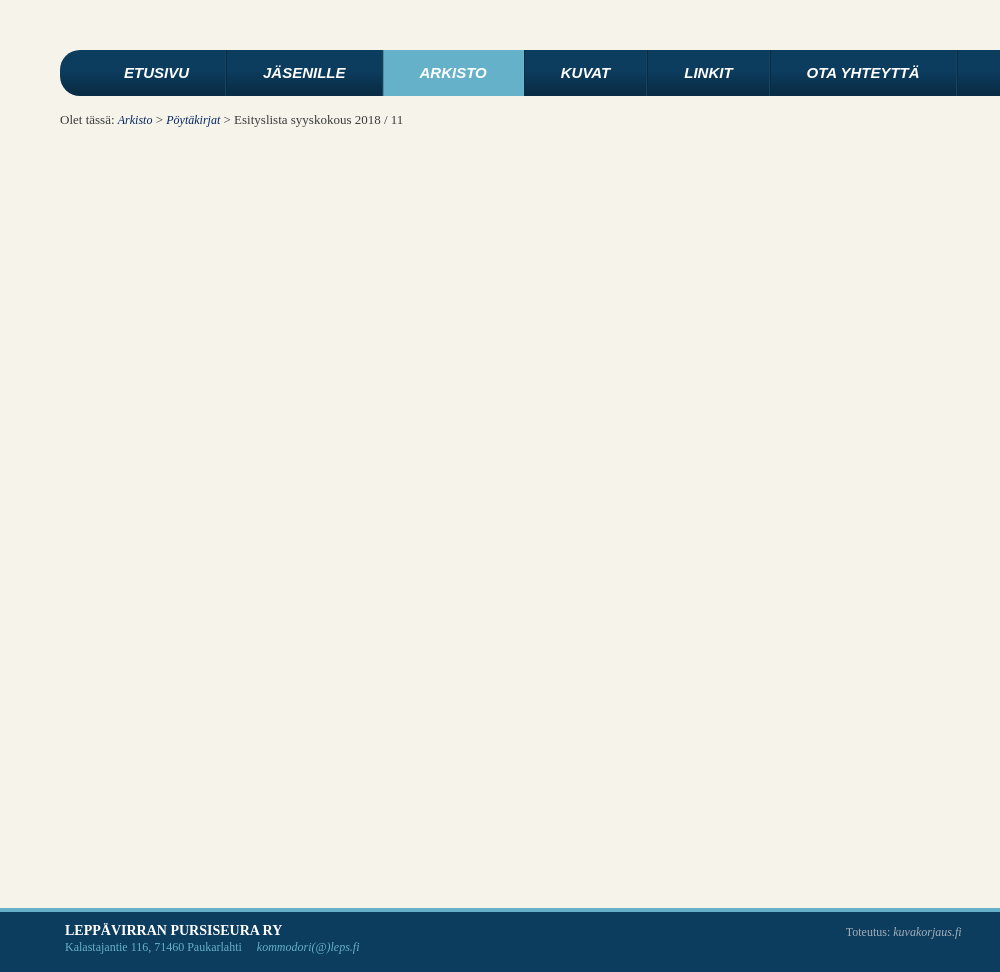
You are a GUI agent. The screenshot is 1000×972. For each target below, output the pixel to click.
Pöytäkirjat (193, 120)
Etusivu (156, 72)
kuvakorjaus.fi (927, 932)
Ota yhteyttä (863, 72)
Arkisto (453, 72)
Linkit (708, 72)
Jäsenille (304, 72)
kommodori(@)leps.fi (308, 947)
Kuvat (585, 72)
